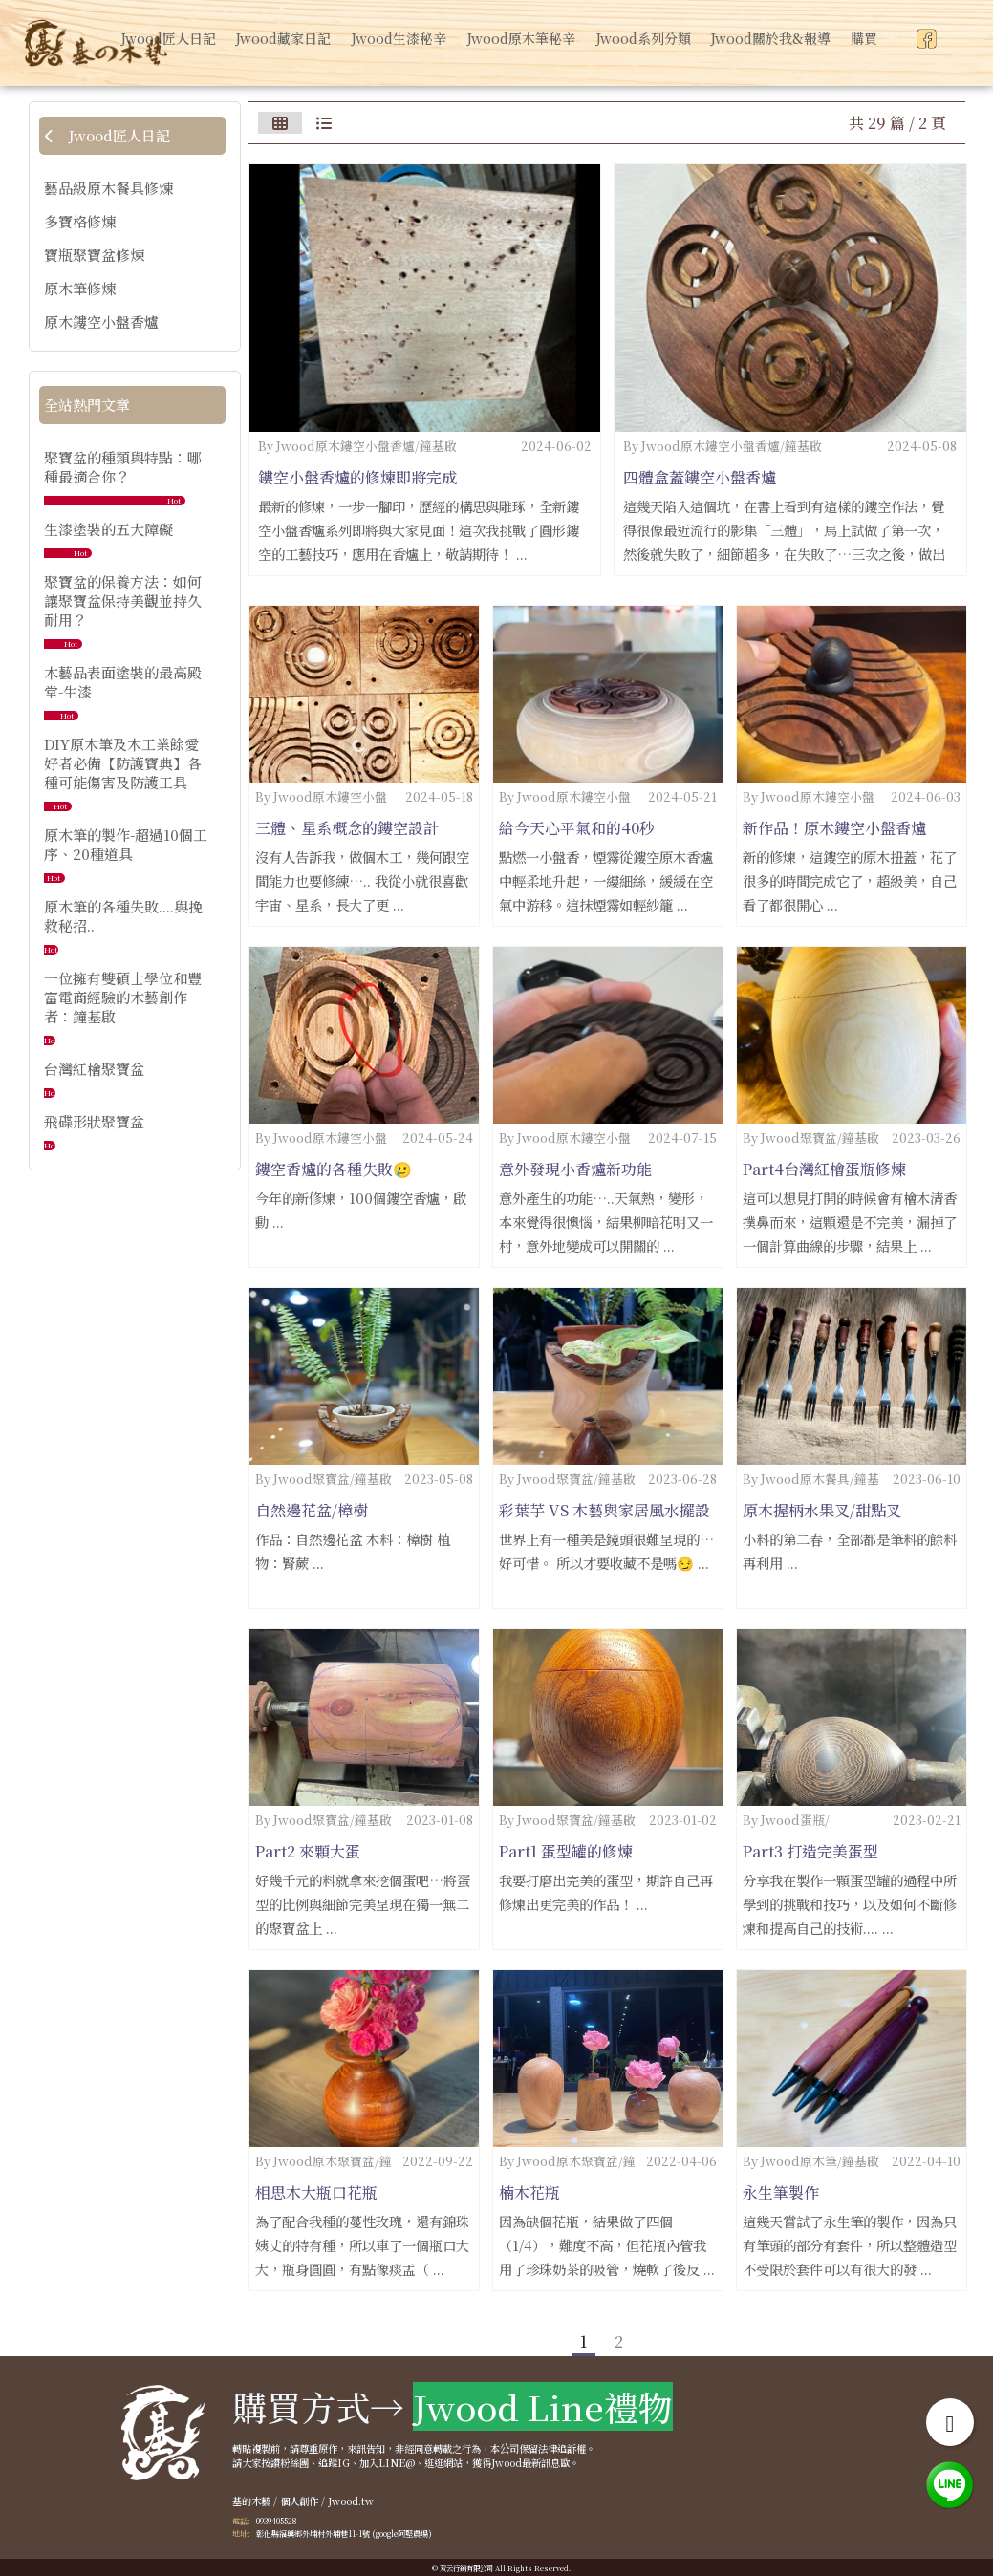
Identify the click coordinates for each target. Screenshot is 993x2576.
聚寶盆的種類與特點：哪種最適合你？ (123, 466)
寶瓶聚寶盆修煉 (94, 255)
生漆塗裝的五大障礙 (108, 529)
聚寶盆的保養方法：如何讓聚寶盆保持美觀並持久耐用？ (123, 600)
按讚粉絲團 (285, 2463)
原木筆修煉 (80, 288)
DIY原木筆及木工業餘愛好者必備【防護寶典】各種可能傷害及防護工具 (123, 763)
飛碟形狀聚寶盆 (94, 1121)
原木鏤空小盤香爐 (101, 322)
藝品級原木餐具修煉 (108, 188)
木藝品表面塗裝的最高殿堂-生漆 (123, 681)
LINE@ (396, 2463)
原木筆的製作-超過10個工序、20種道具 (125, 844)
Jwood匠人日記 (107, 135)
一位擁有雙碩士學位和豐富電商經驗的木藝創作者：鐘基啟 (123, 997)
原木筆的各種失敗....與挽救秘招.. (123, 915)
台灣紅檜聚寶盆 (94, 1069)
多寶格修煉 (80, 221)
